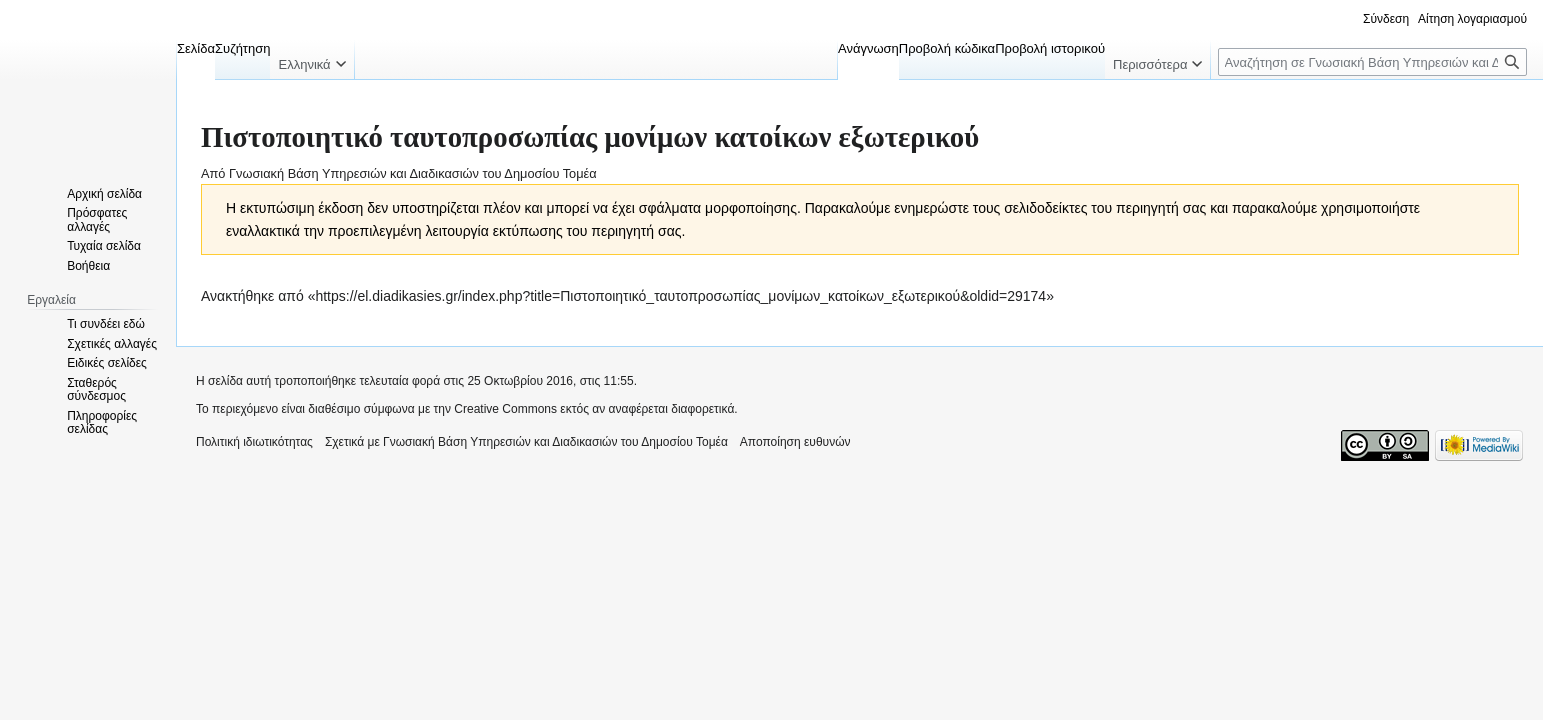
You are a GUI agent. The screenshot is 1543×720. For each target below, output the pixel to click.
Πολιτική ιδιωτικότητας (254, 442)
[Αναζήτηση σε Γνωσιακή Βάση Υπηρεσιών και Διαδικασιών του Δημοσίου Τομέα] (1372, 62)
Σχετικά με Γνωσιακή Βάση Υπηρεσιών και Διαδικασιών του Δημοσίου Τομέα (526, 442)
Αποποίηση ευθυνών (795, 442)
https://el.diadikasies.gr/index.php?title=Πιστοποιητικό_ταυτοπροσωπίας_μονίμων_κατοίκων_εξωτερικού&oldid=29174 (680, 296)
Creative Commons (505, 409)
